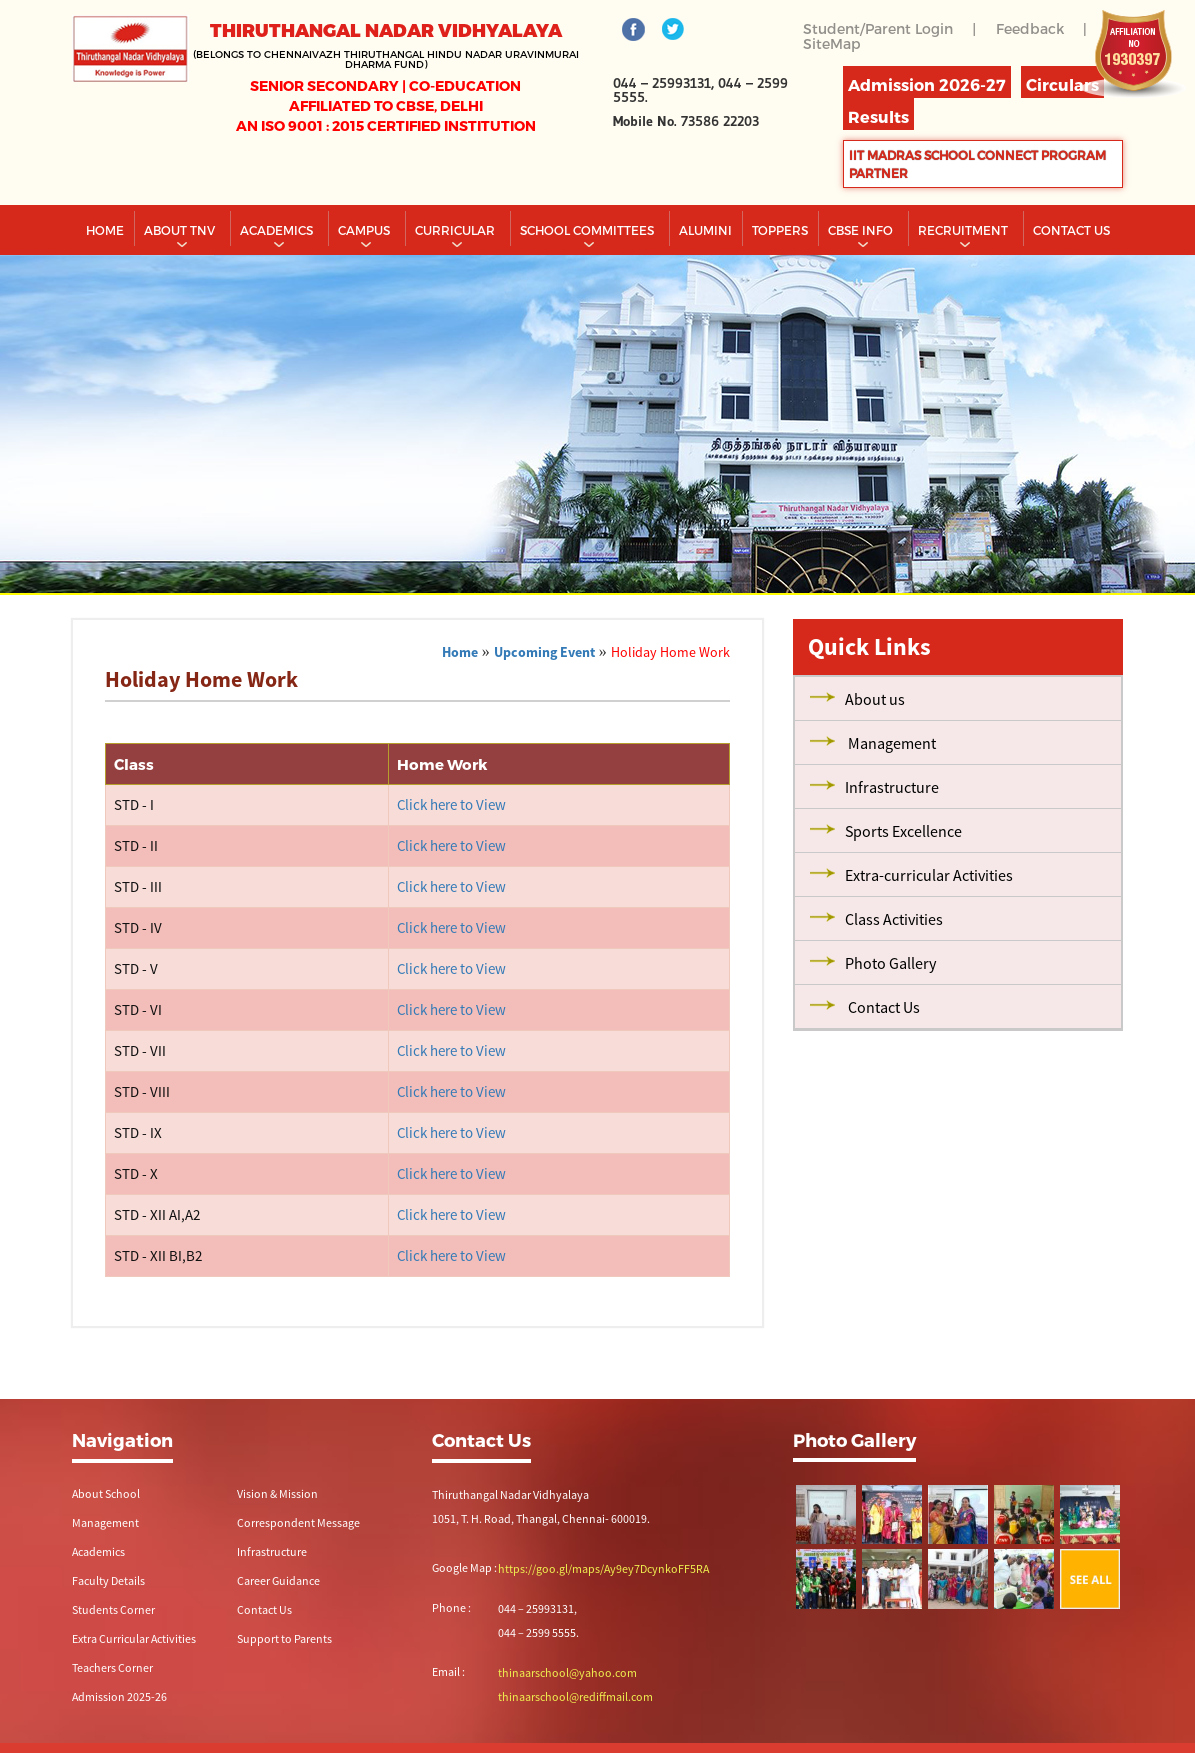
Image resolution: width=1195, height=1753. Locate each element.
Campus (365, 230)
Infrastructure (272, 1551)
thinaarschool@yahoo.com (567, 1672)
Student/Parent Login (878, 28)
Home (105, 230)
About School (106, 1493)
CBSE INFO (862, 230)
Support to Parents (284, 1638)
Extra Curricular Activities (134, 1638)
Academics (278, 230)
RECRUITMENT (964, 230)
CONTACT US (1071, 230)
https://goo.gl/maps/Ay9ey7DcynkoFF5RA (603, 1568)
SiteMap (832, 43)
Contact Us (264, 1609)
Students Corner (113, 1609)
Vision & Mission (277, 1493)
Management (105, 1522)
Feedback (1030, 28)
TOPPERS (780, 230)
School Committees (588, 230)
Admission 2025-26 (119, 1696)
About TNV (181, 230)
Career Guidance (278, 1580)
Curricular (456, 230)
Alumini (705, 230)
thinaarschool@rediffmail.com (575, 1696)
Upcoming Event (544, 652)
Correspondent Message (298, 1522)
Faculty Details (108, 1580)
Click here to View (451, 804)
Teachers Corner (112, 1667)
